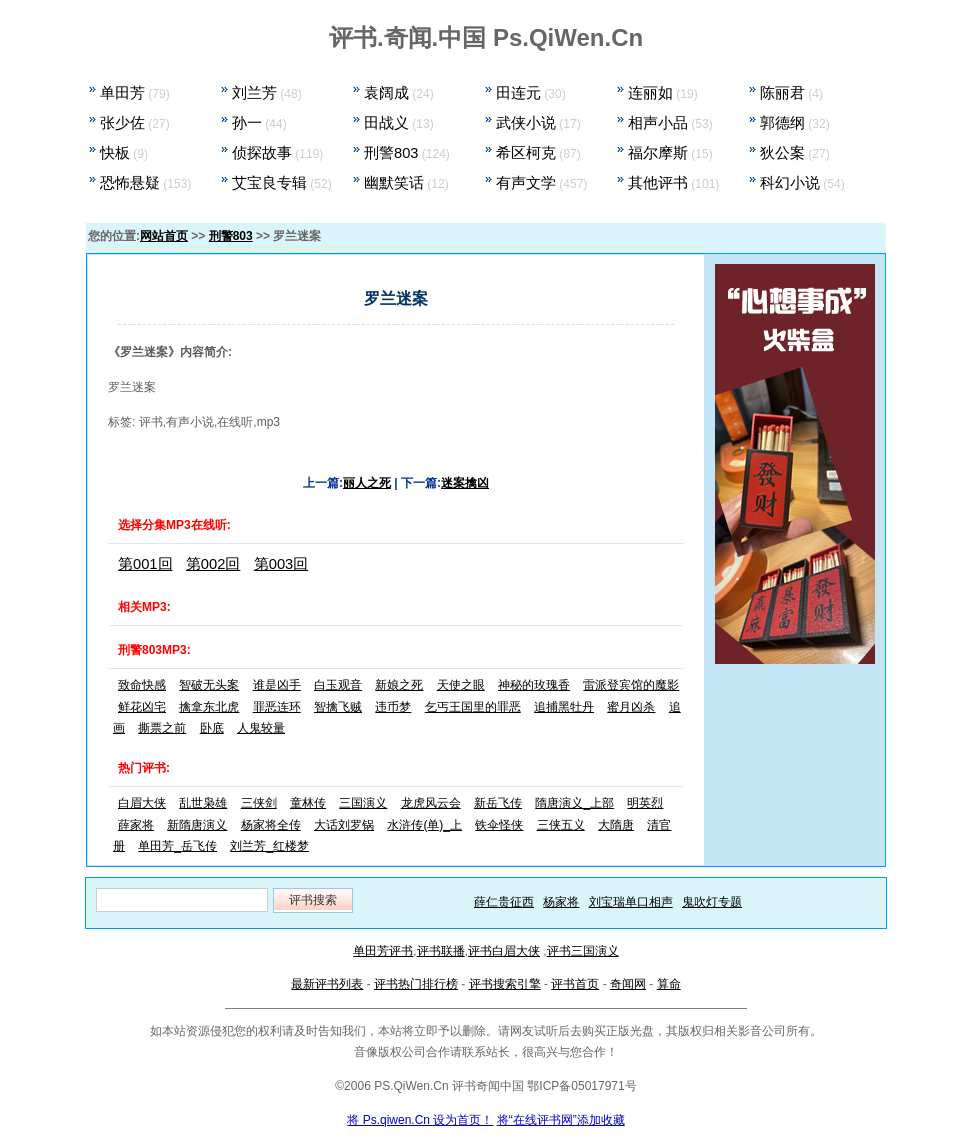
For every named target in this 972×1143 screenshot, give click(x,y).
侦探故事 (262, 153)
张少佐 (122, 123)
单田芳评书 (383, 951)
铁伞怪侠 (499, 825)
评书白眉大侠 (504, 951)
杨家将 (561, 902)
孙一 (247, 123)
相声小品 (658, 123)
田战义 (386, 123)
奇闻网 (628, 984)
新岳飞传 (498, 803)
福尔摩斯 (658, 153)
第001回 (145, 564)
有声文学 (526, 183)
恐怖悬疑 (130, 183)
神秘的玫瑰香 (534, 685)
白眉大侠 (142, 803)
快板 (115, 153)
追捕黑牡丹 (564, 707)
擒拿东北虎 (209, 707)
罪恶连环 (277, 707)
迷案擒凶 (465, 483)
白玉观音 (338, 685)
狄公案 (782, 153)
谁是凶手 (277, 685)
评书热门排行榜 (416, 984)
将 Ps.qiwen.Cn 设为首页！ (420, 1120)
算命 (669, 984)
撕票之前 (162, 728)
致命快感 (142, 685)
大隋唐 (616, 825)
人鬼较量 (261, 728)
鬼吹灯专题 (712, 902)
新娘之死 (399, 685)
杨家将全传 (271, 825)
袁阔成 (386, 93)
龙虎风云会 (431, 803)
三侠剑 (259, 803)
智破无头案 (209, 685)
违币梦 (393, 707)
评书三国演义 (583, 951)
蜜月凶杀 (631, 707)
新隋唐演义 (197, 825)
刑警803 (391, 153)
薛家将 (136, 825)
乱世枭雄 (203, 803)
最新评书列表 (327, 984)
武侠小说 (526, 123)
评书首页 (575, 984)
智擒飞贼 (338, 707)
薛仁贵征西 (504, 902)
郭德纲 (782, 123)
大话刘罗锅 (344, 825)
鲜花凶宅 (142, 707)
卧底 (212, 728)
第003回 (281, 564)
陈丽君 (782, 93)
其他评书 (658, 183)
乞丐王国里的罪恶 (473, 707)
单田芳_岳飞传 (177, 846)
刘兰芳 (254, 93)
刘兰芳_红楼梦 (269, 846)
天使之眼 (461, 685)
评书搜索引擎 (505, 984)
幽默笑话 (394, 183)
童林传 (308, 803)
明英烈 (645, 803)
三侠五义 (561, 825)
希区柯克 (526, 153)
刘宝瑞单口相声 (631, 902)
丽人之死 (367, 483)
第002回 (213, 564)
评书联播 (441, 951)
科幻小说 (790, 183)
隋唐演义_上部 (574, 803)
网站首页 (164, 236)
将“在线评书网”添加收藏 (561, 1120)
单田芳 (122, 93)
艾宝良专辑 (269, 183)
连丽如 (650, 93)
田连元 (518, 93)
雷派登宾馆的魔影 (631, 685)
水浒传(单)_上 (424, 825)
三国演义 (363, 803)
